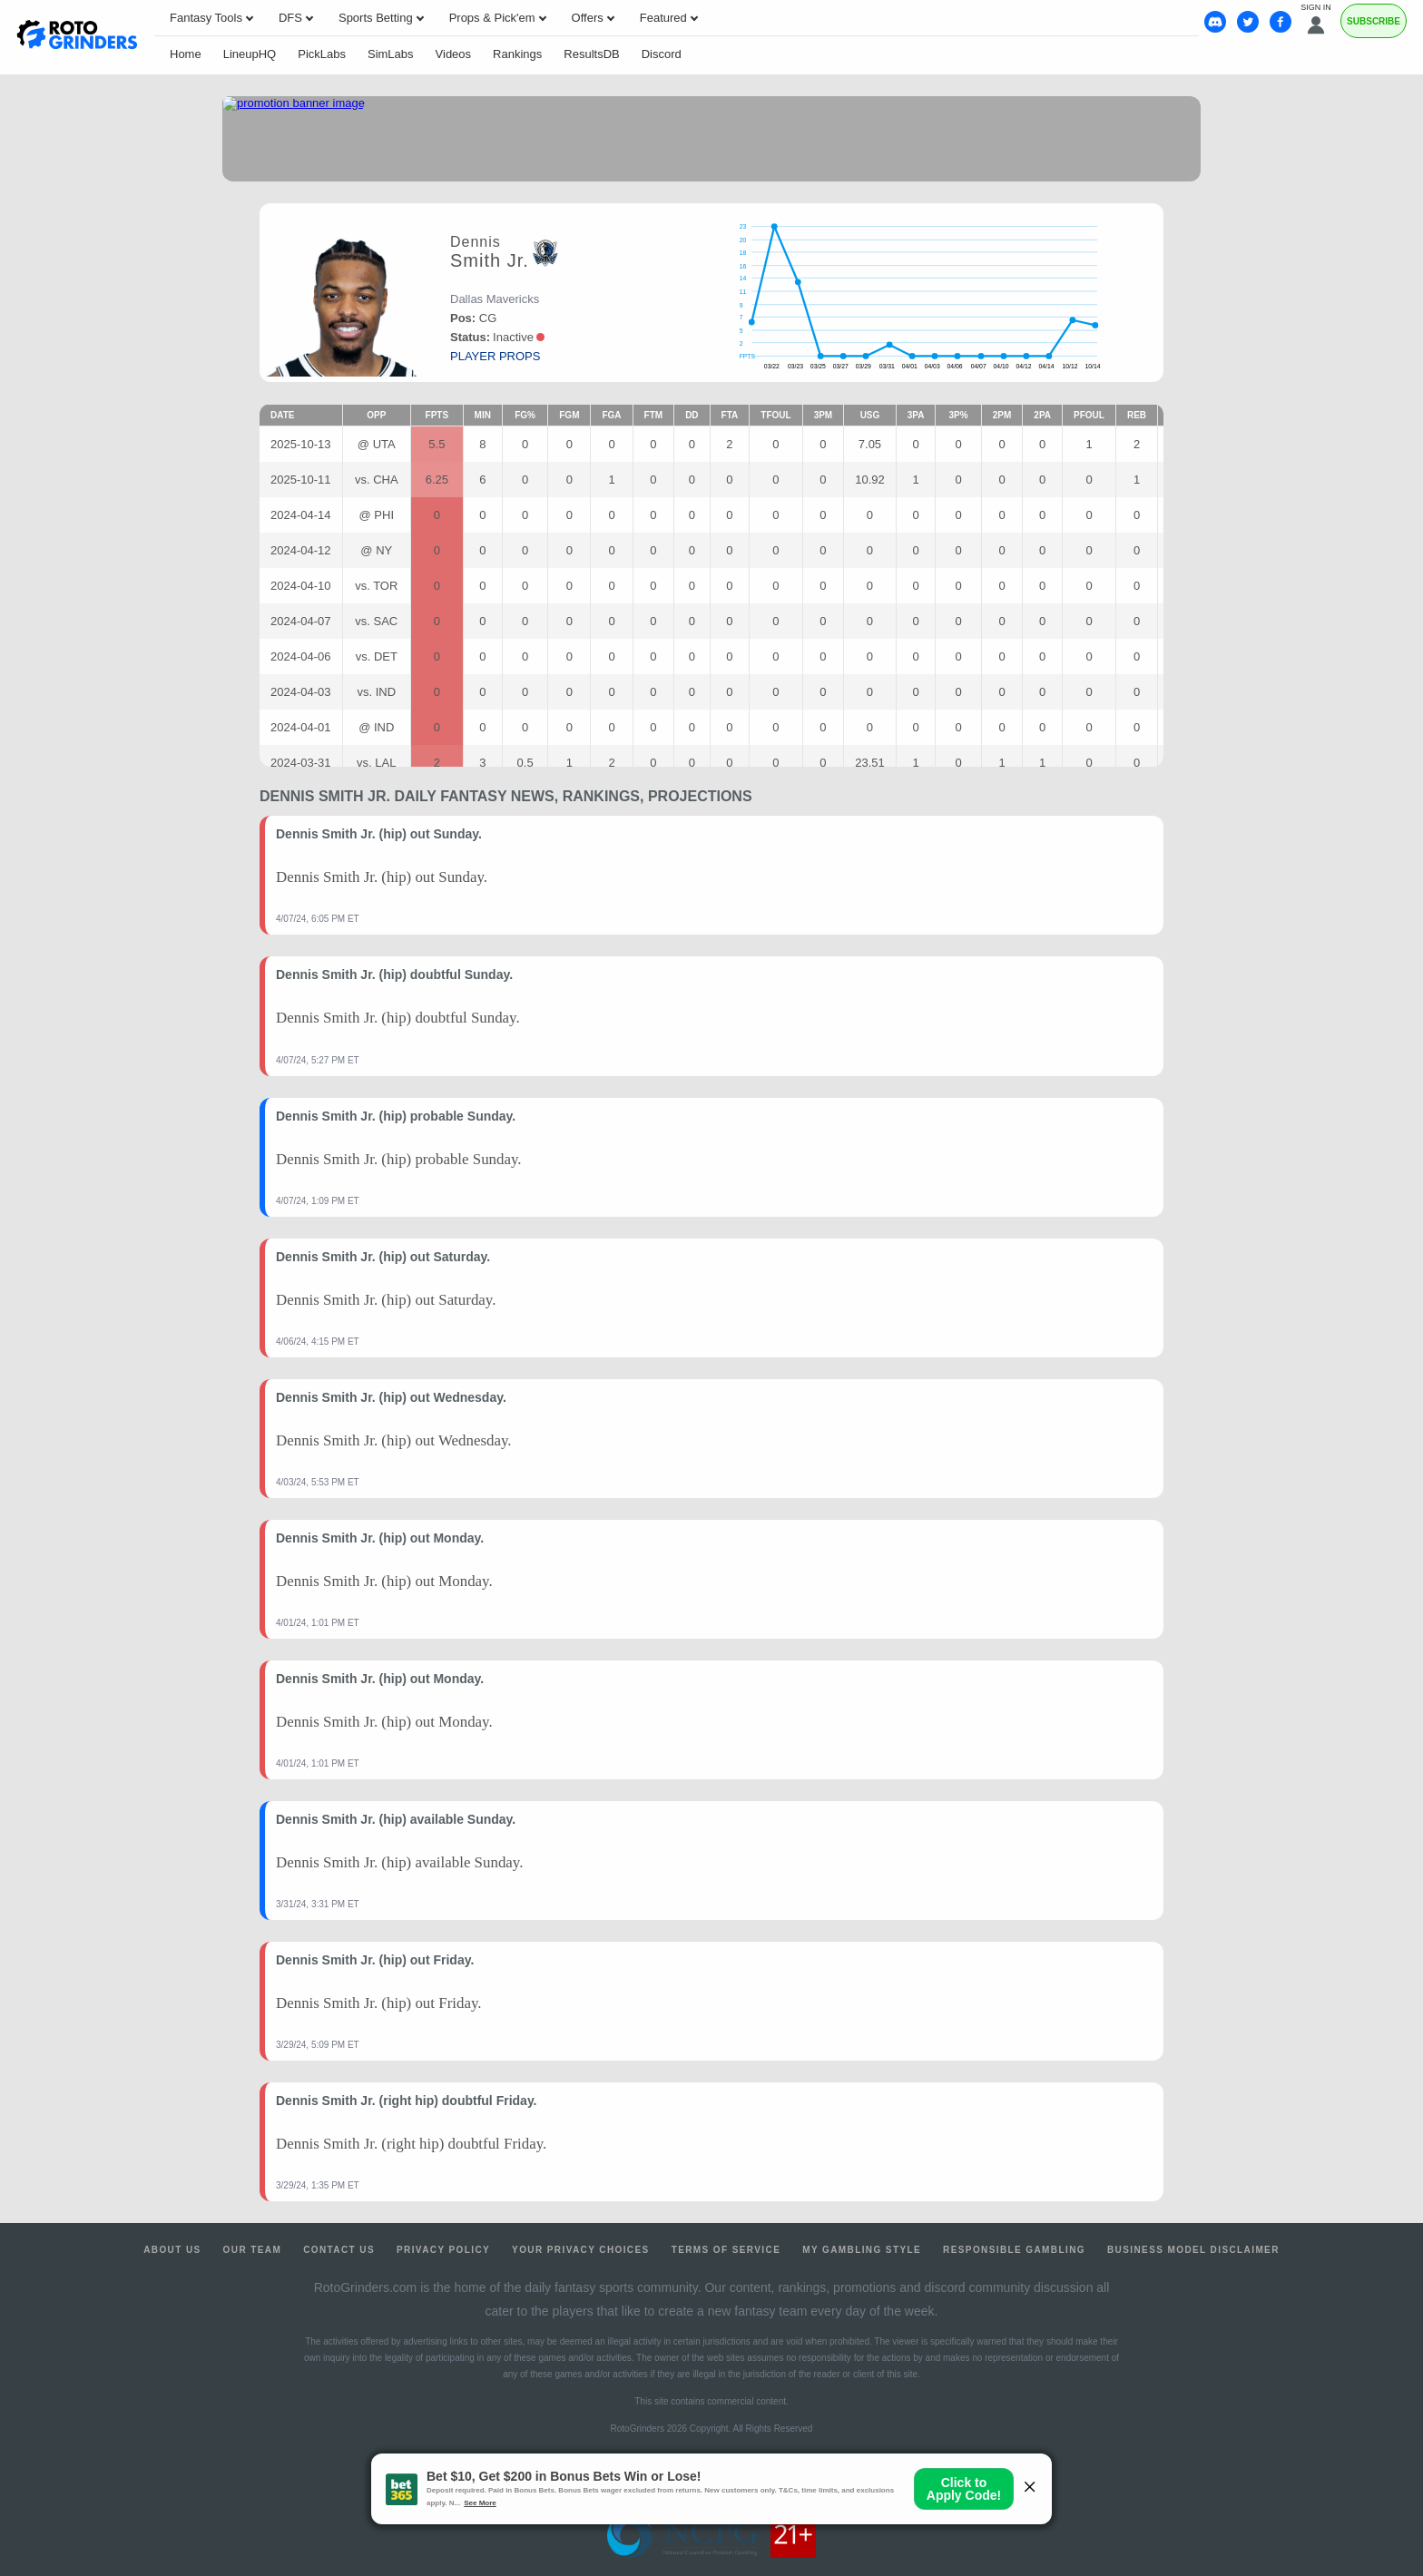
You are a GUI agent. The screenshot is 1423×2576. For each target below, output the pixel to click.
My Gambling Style (861, 2250)
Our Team (252, 2250)
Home (185, 54)
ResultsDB (591, 54)
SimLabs (391, 54)
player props (495, 356)
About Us (172, 2250)
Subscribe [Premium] (1373, 21)
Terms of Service (726, 2250)
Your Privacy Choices (581, 2250)
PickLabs (322, 54)
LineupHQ (250, 54)
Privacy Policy (443, 2250)
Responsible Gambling (1014, 2250)
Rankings (517, 54)
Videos (454, 54)
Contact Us (339, 2250)
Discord (662, 54)
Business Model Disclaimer (1193, 2250)
